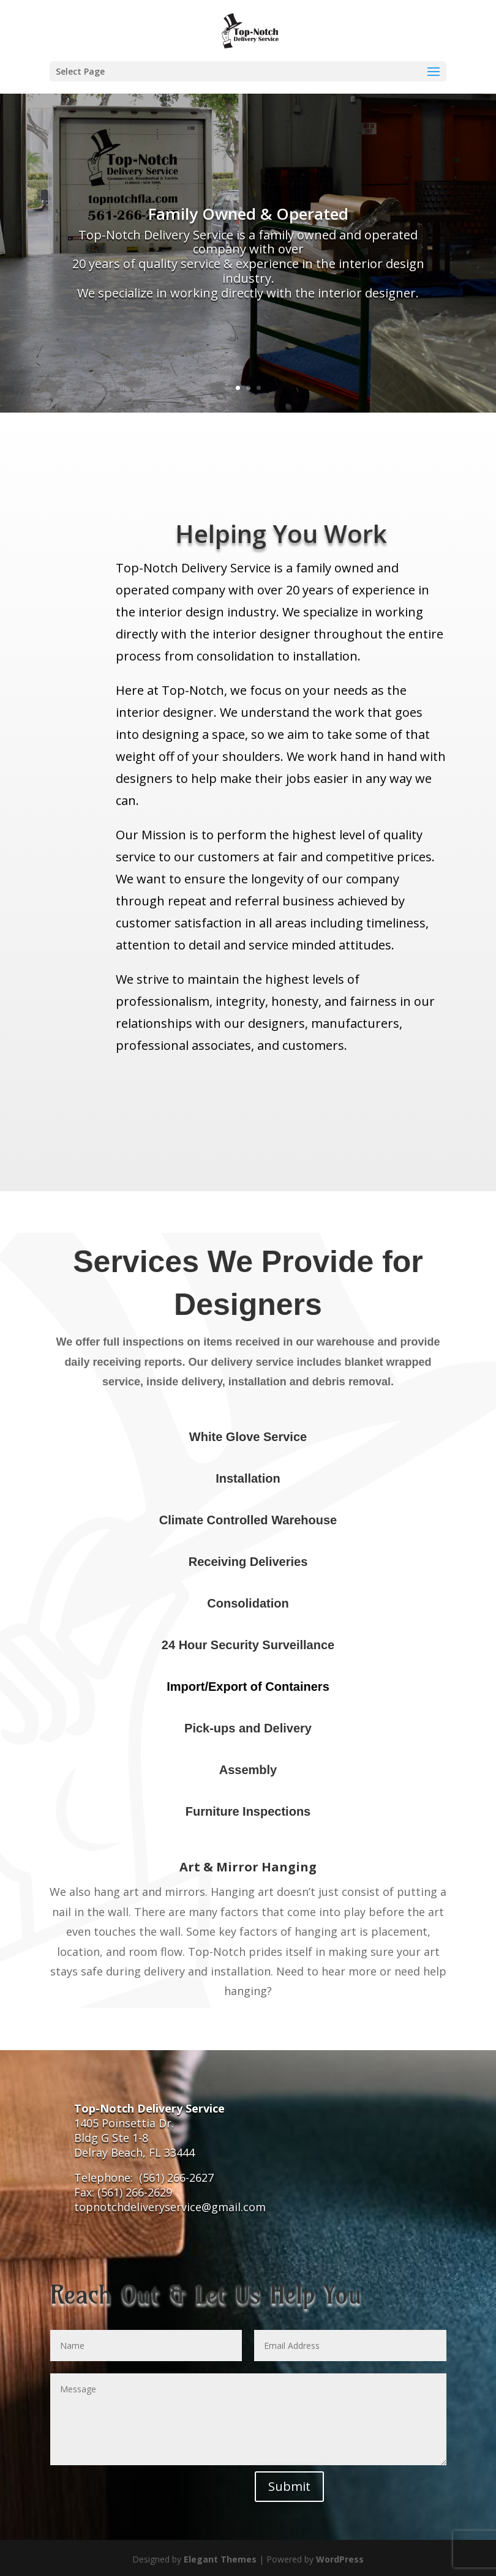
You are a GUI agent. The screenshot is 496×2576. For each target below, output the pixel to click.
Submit (289, 2486)
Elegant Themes (220, 2559)
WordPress (340, 2559)
